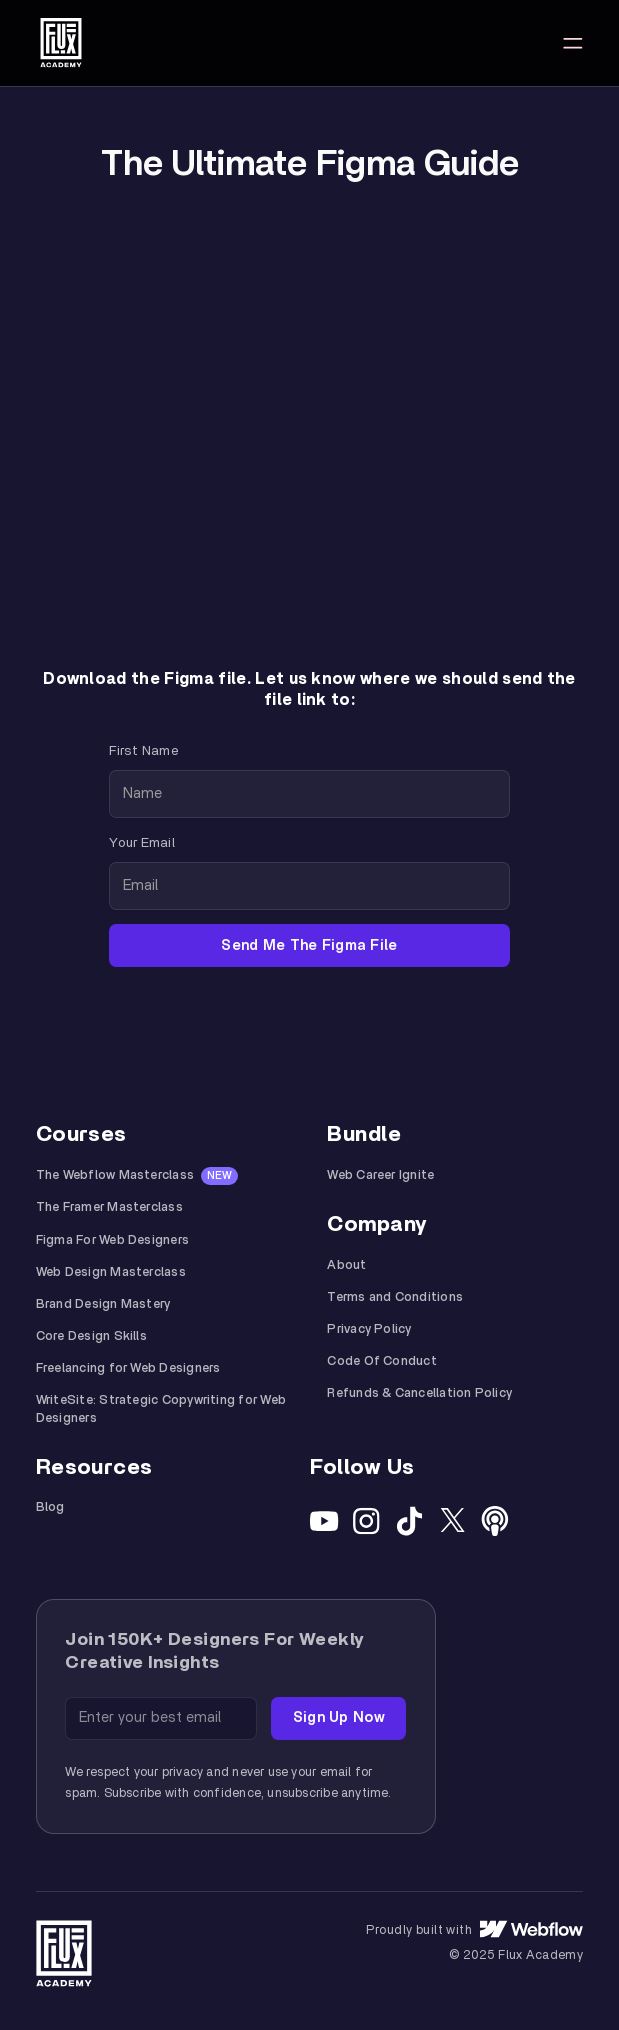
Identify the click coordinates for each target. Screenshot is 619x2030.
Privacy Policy (369, 1329)
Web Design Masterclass (111, 1272)
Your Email (142, 843)
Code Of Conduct (381, 1361)
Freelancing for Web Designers (128, 1368)
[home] (61, 43)
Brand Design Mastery (103, 1304)
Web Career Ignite (380, 1175)
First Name (143, 751)
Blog (50, 1507)
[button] (573, 42)
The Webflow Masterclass (115, 1175)
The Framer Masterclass (109, 1207)
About (346, 1265)
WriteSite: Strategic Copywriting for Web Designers (161, 1409)
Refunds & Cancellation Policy (419, 1393)
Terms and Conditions (395, 1297)
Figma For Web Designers (112, 1240)
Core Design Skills (91, 1336)
